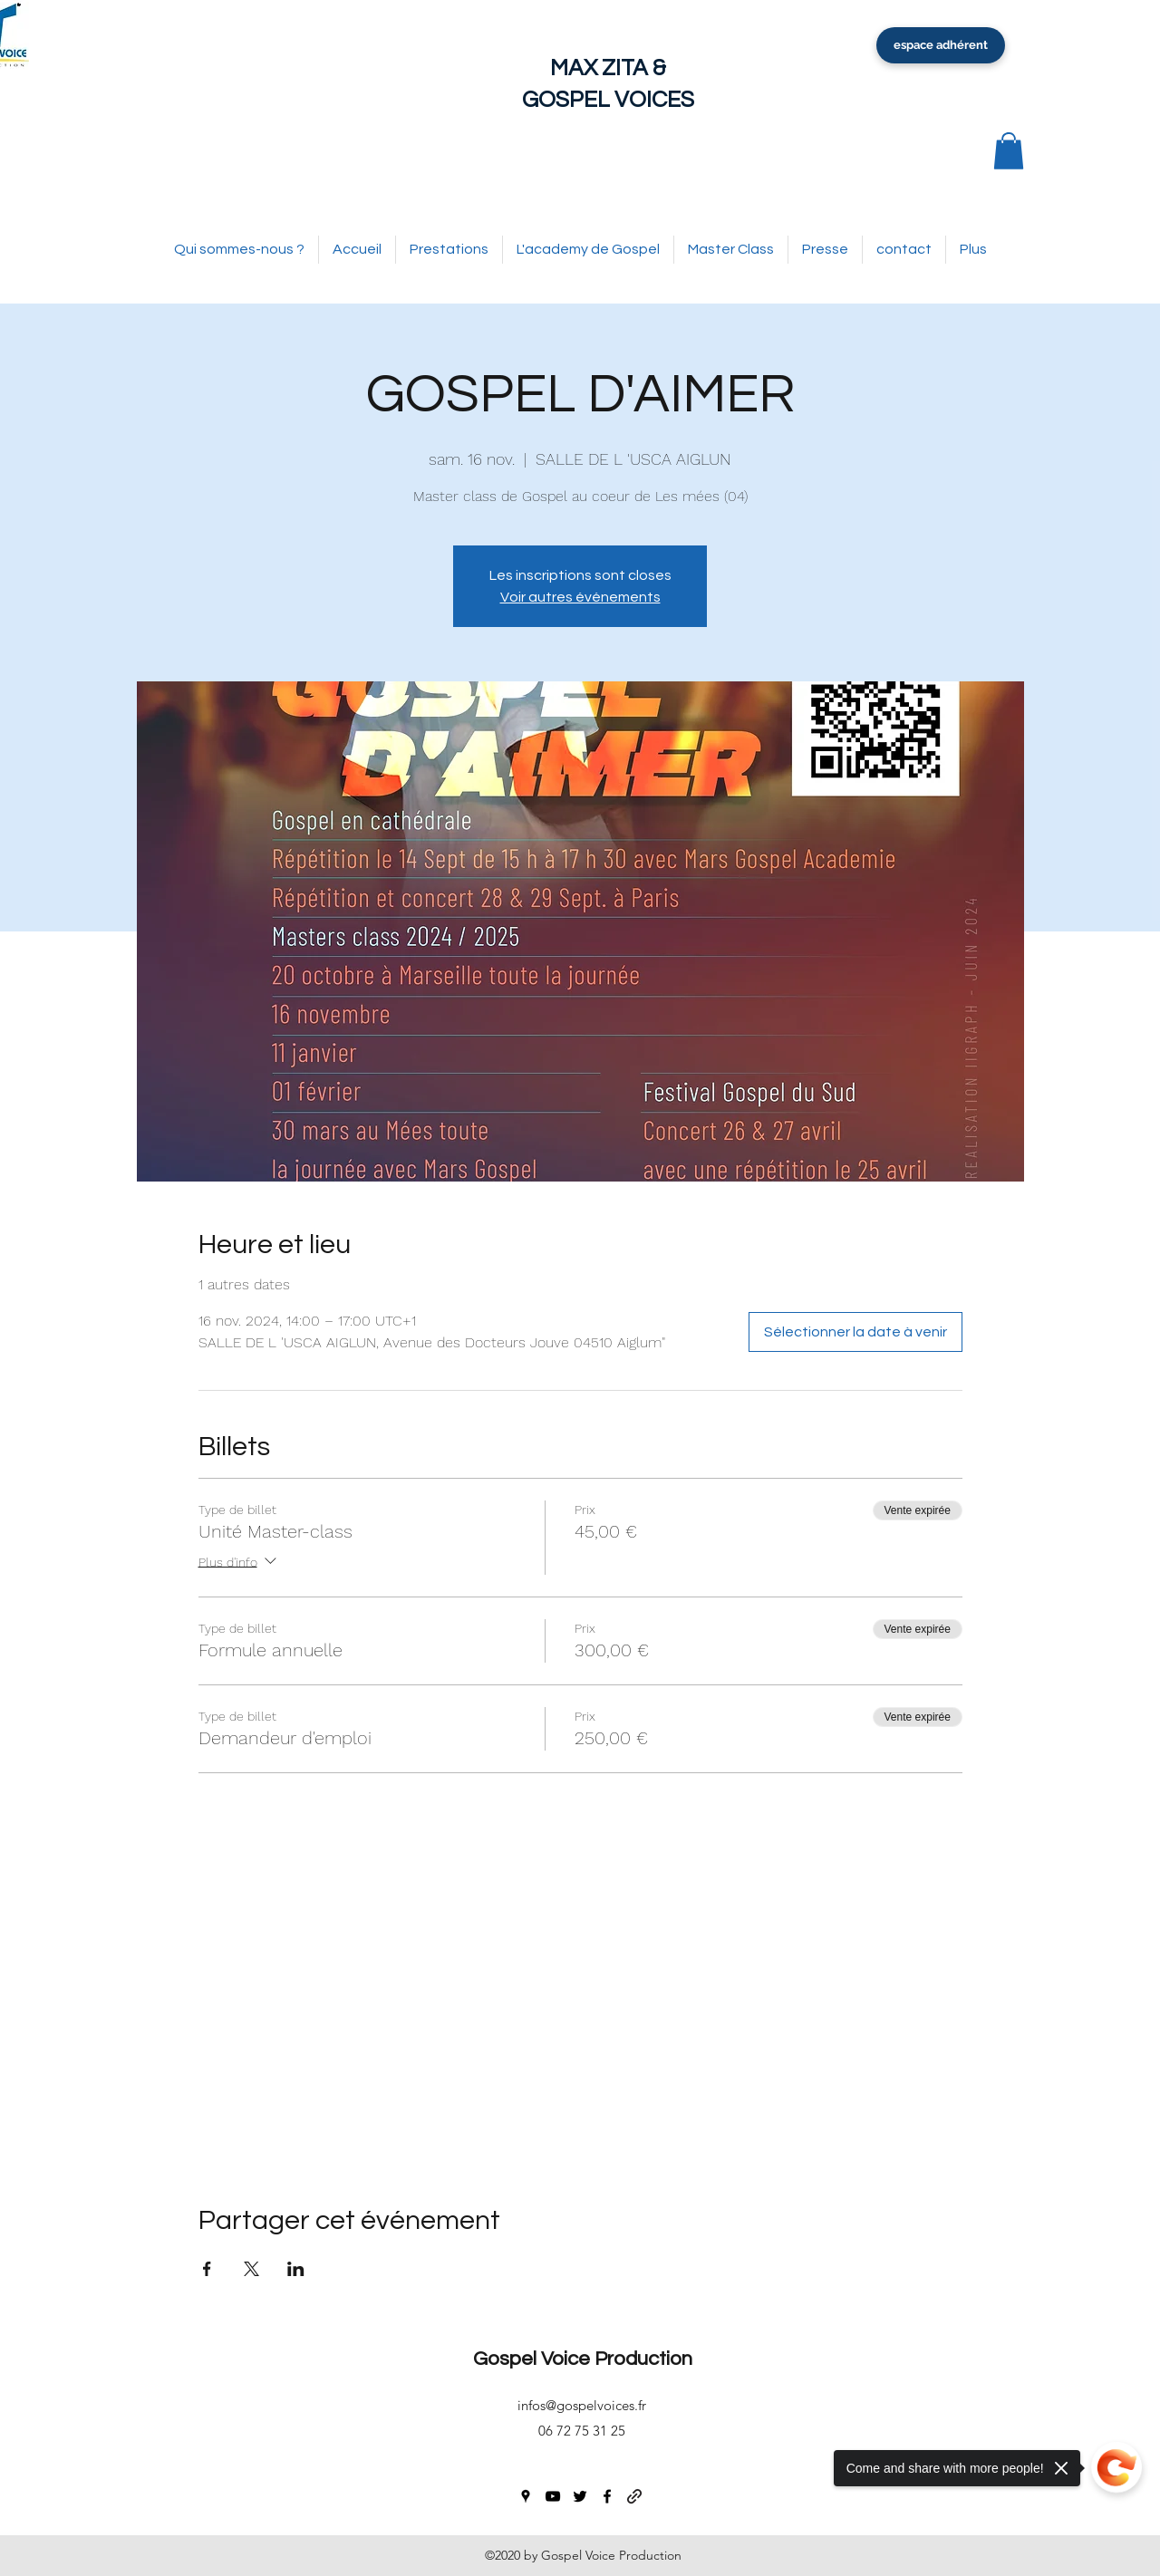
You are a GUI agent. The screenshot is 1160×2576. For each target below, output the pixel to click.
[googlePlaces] (526, 2496)
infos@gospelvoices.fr (581, 2405)
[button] (1008, 150)
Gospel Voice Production (582, 2359)
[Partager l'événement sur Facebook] (207, 2269)
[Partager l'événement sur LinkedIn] (295, 2269)
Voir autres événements (580, 597)
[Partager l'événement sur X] (251, 2269)
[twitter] (580, 2496)
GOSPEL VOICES (608, 99)
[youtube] (553, 2496)
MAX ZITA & (608, 68)
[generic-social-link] (634, 2496)
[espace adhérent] (940, 45)
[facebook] (607, 2496)
